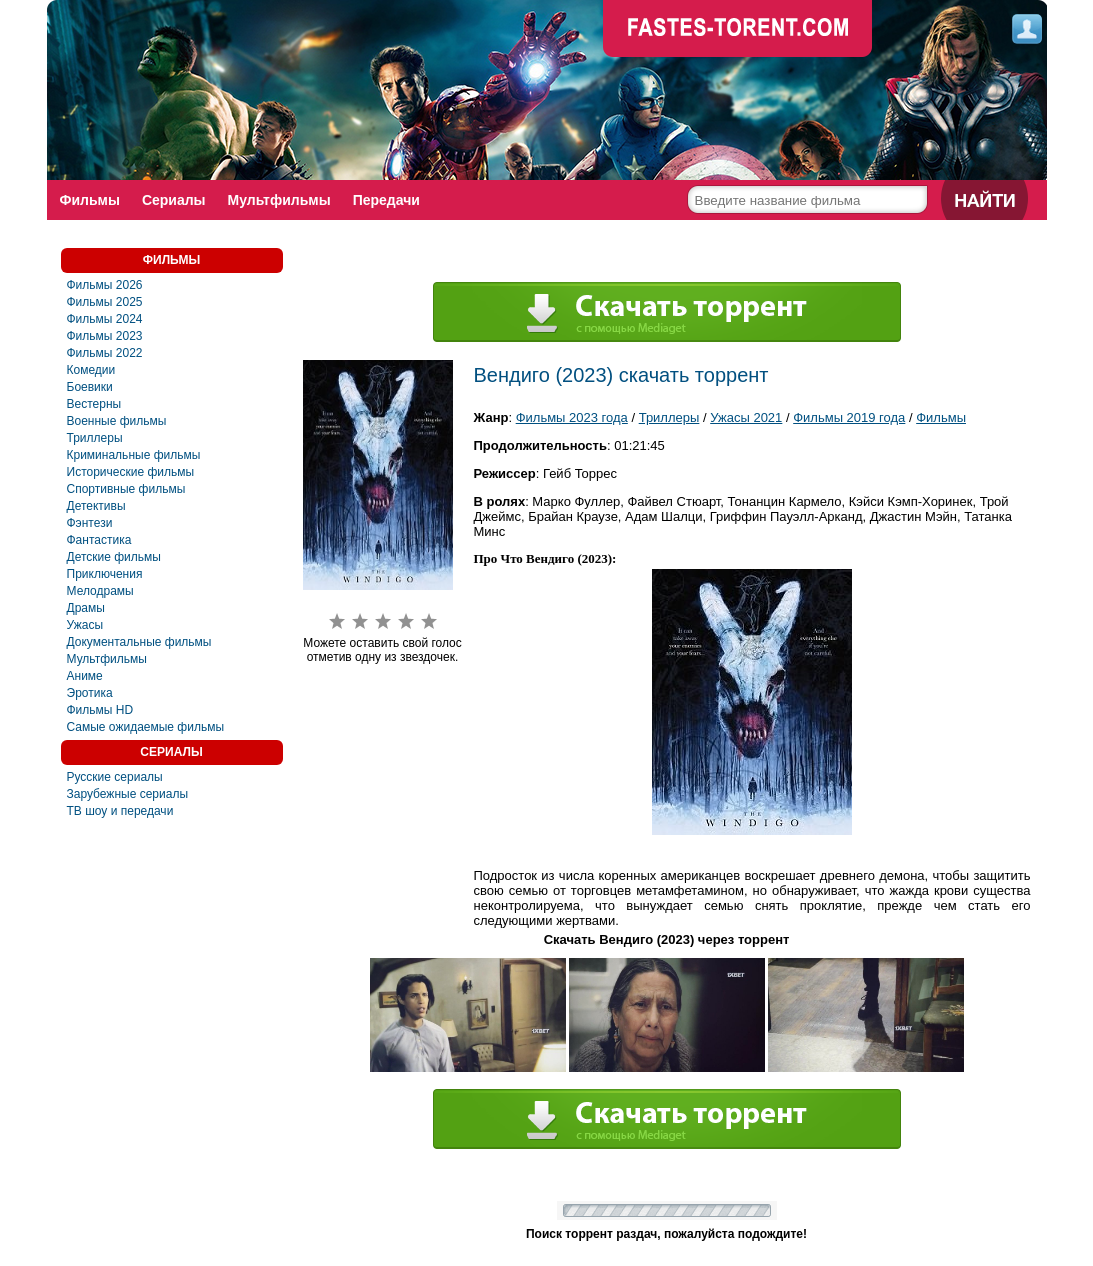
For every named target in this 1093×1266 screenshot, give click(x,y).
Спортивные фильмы (126, 489)
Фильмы (90, 200)
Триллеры (95, 438)
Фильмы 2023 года (572, 417)
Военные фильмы (117, 421)
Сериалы (174, 200)
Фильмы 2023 (105, 336)
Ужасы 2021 (746, 417)
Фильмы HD (100, 710)
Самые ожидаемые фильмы (146, 727)
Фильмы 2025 (105, 302)
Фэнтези (90, 523)
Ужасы (85, 625)
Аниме (85, 676)
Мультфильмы (279, 200)
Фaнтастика (99, 540)
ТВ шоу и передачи (120, 811)
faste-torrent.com (738, 30)
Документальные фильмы (139, 642)
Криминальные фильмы (134, 455)
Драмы (86, 608)
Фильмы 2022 (105, 353)
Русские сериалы (115, 777)
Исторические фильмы (131, 472)
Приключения (105, 574)
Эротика (90, 693)
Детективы (96, 506)
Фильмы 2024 (105, 319)
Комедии (91, 370)
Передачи (386, 200)
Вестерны (94, 404)
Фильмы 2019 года (849, 417)
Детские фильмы (114, 557)
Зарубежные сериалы (128, 794)
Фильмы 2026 (105, 285)
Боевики (90, 387)
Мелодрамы (100, 591)
